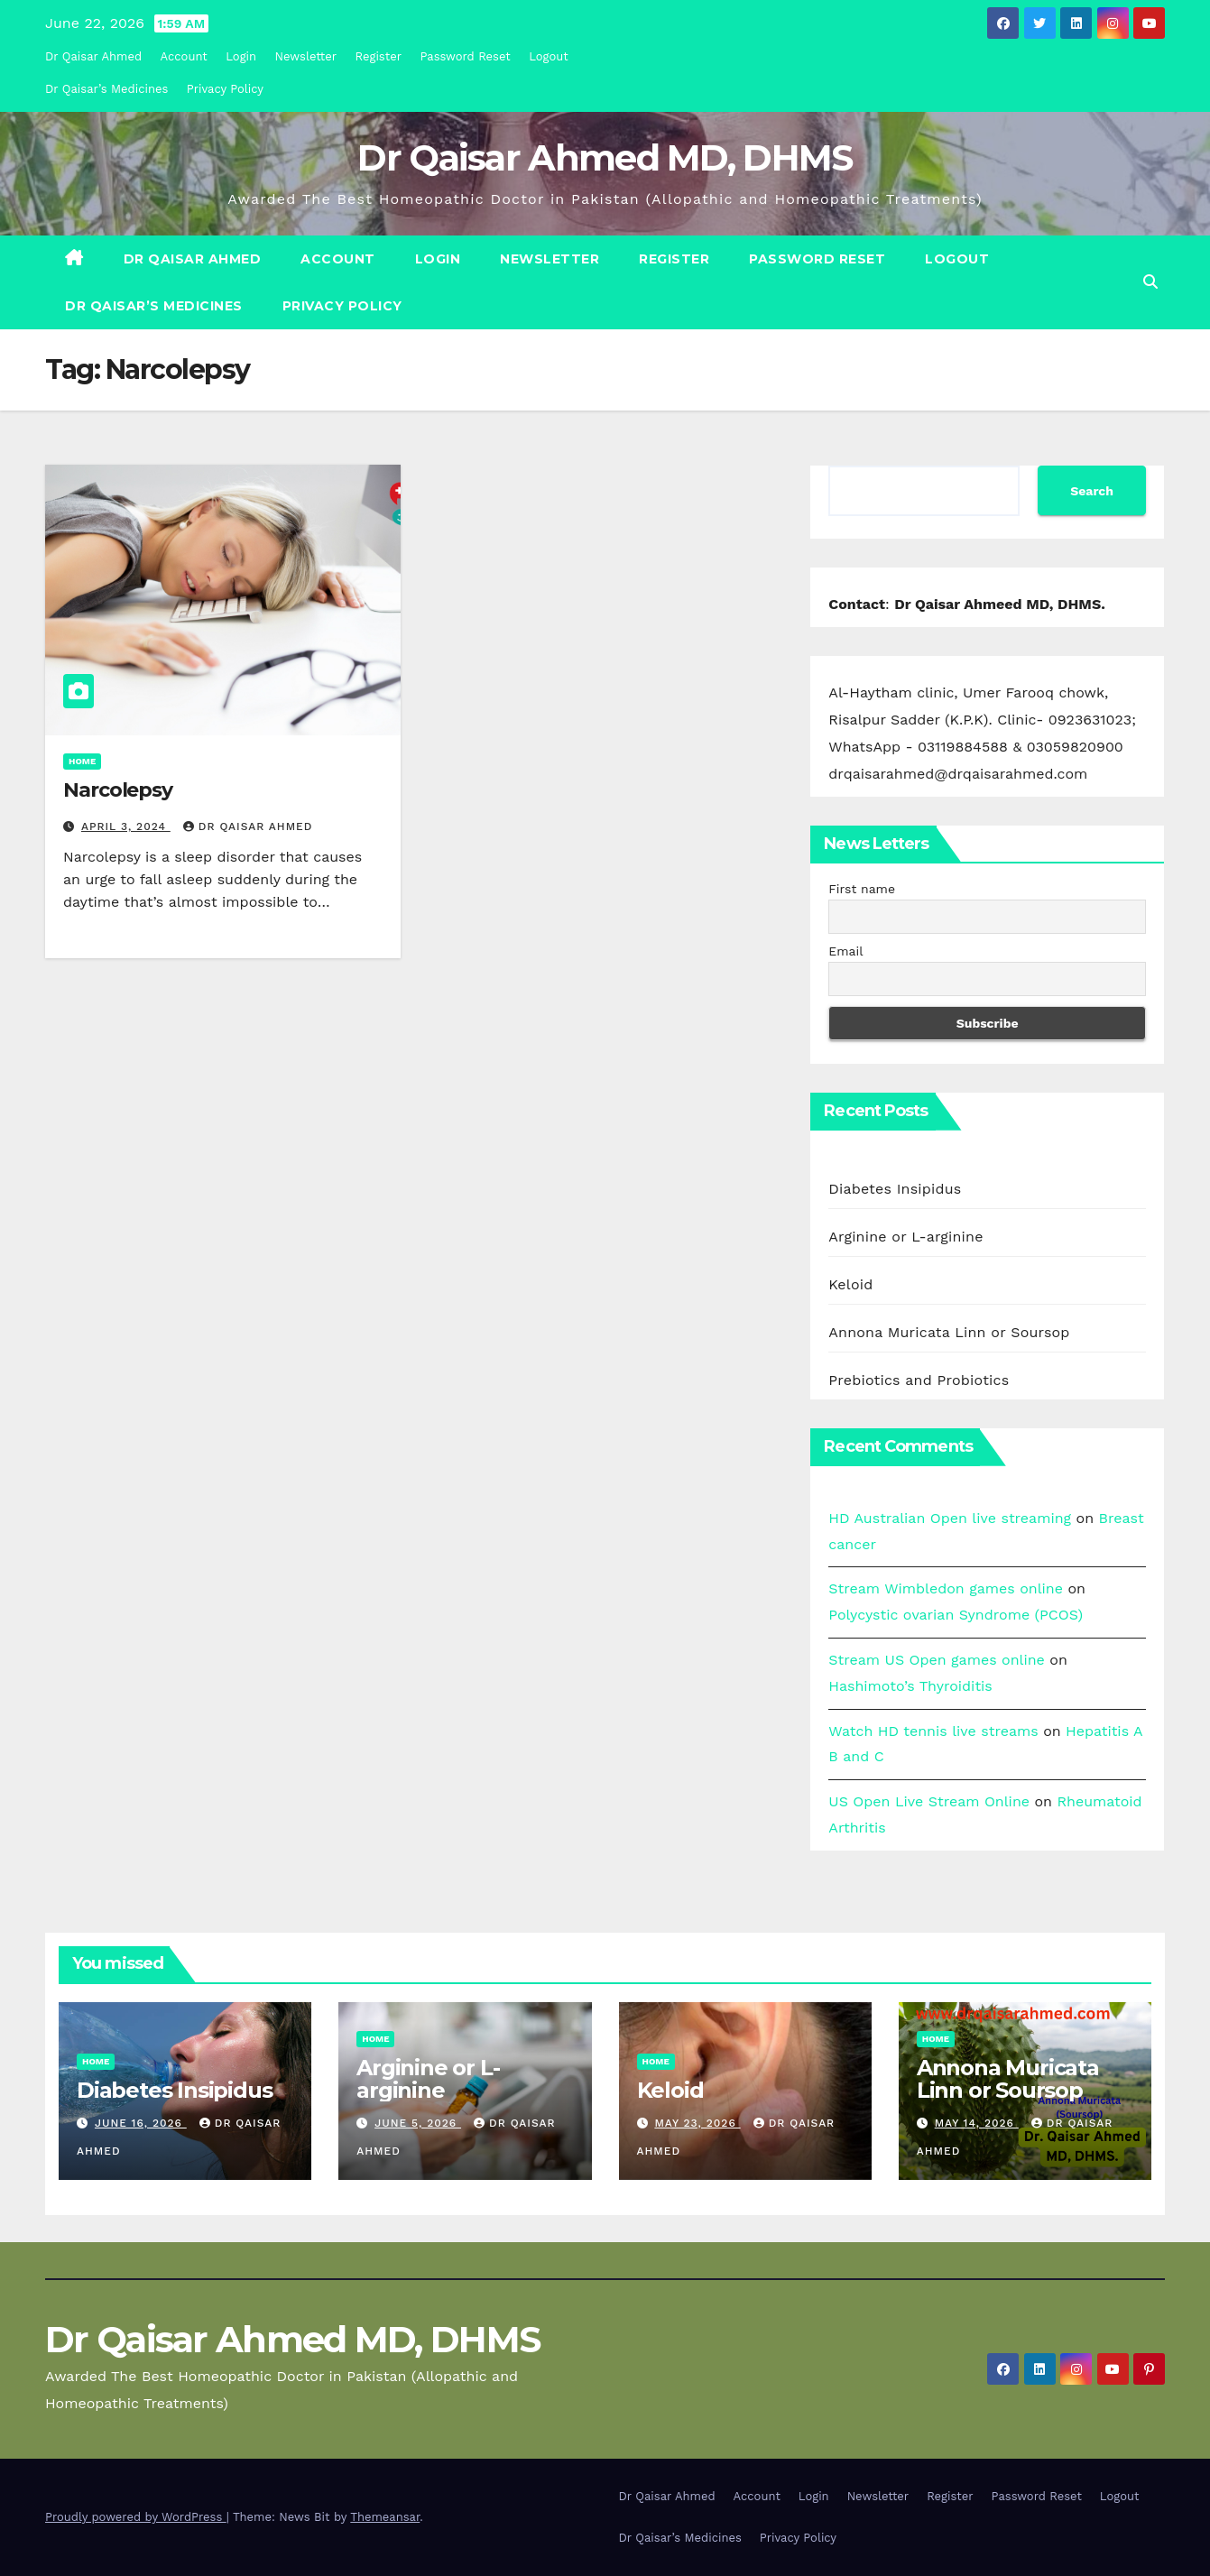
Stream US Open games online (936, 1659)
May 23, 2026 (697, 2123)
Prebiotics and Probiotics (918, 1380)
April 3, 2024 (126, 826)
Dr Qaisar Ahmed (93, 56)
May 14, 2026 (977, 2123)
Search (1091, 491)
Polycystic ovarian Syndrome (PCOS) (955, 1614)
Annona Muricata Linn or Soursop (948, 1332)
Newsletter (306, 56)
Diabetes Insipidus (894, 1188)
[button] (1150, 282)
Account (184, 56)
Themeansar (385, 2517)
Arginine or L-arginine (905, 1236)
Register (379, 56)
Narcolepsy (117, 790)
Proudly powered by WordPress (135, 2517)
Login (241, 56)
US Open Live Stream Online (929, 1801)
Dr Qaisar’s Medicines (106, 89)
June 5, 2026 (417, 2123)
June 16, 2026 (141, 2123)
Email (845, 951)
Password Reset (465, 56)
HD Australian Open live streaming (949, 1518)
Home (82, 761)
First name (861, 889)
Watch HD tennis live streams (933, 1731)
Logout (548, 56)
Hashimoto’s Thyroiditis (910, 1685)
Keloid (850, 1284)
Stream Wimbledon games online (945, 1588)
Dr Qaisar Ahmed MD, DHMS (604, 157)
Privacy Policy (225, 89)
